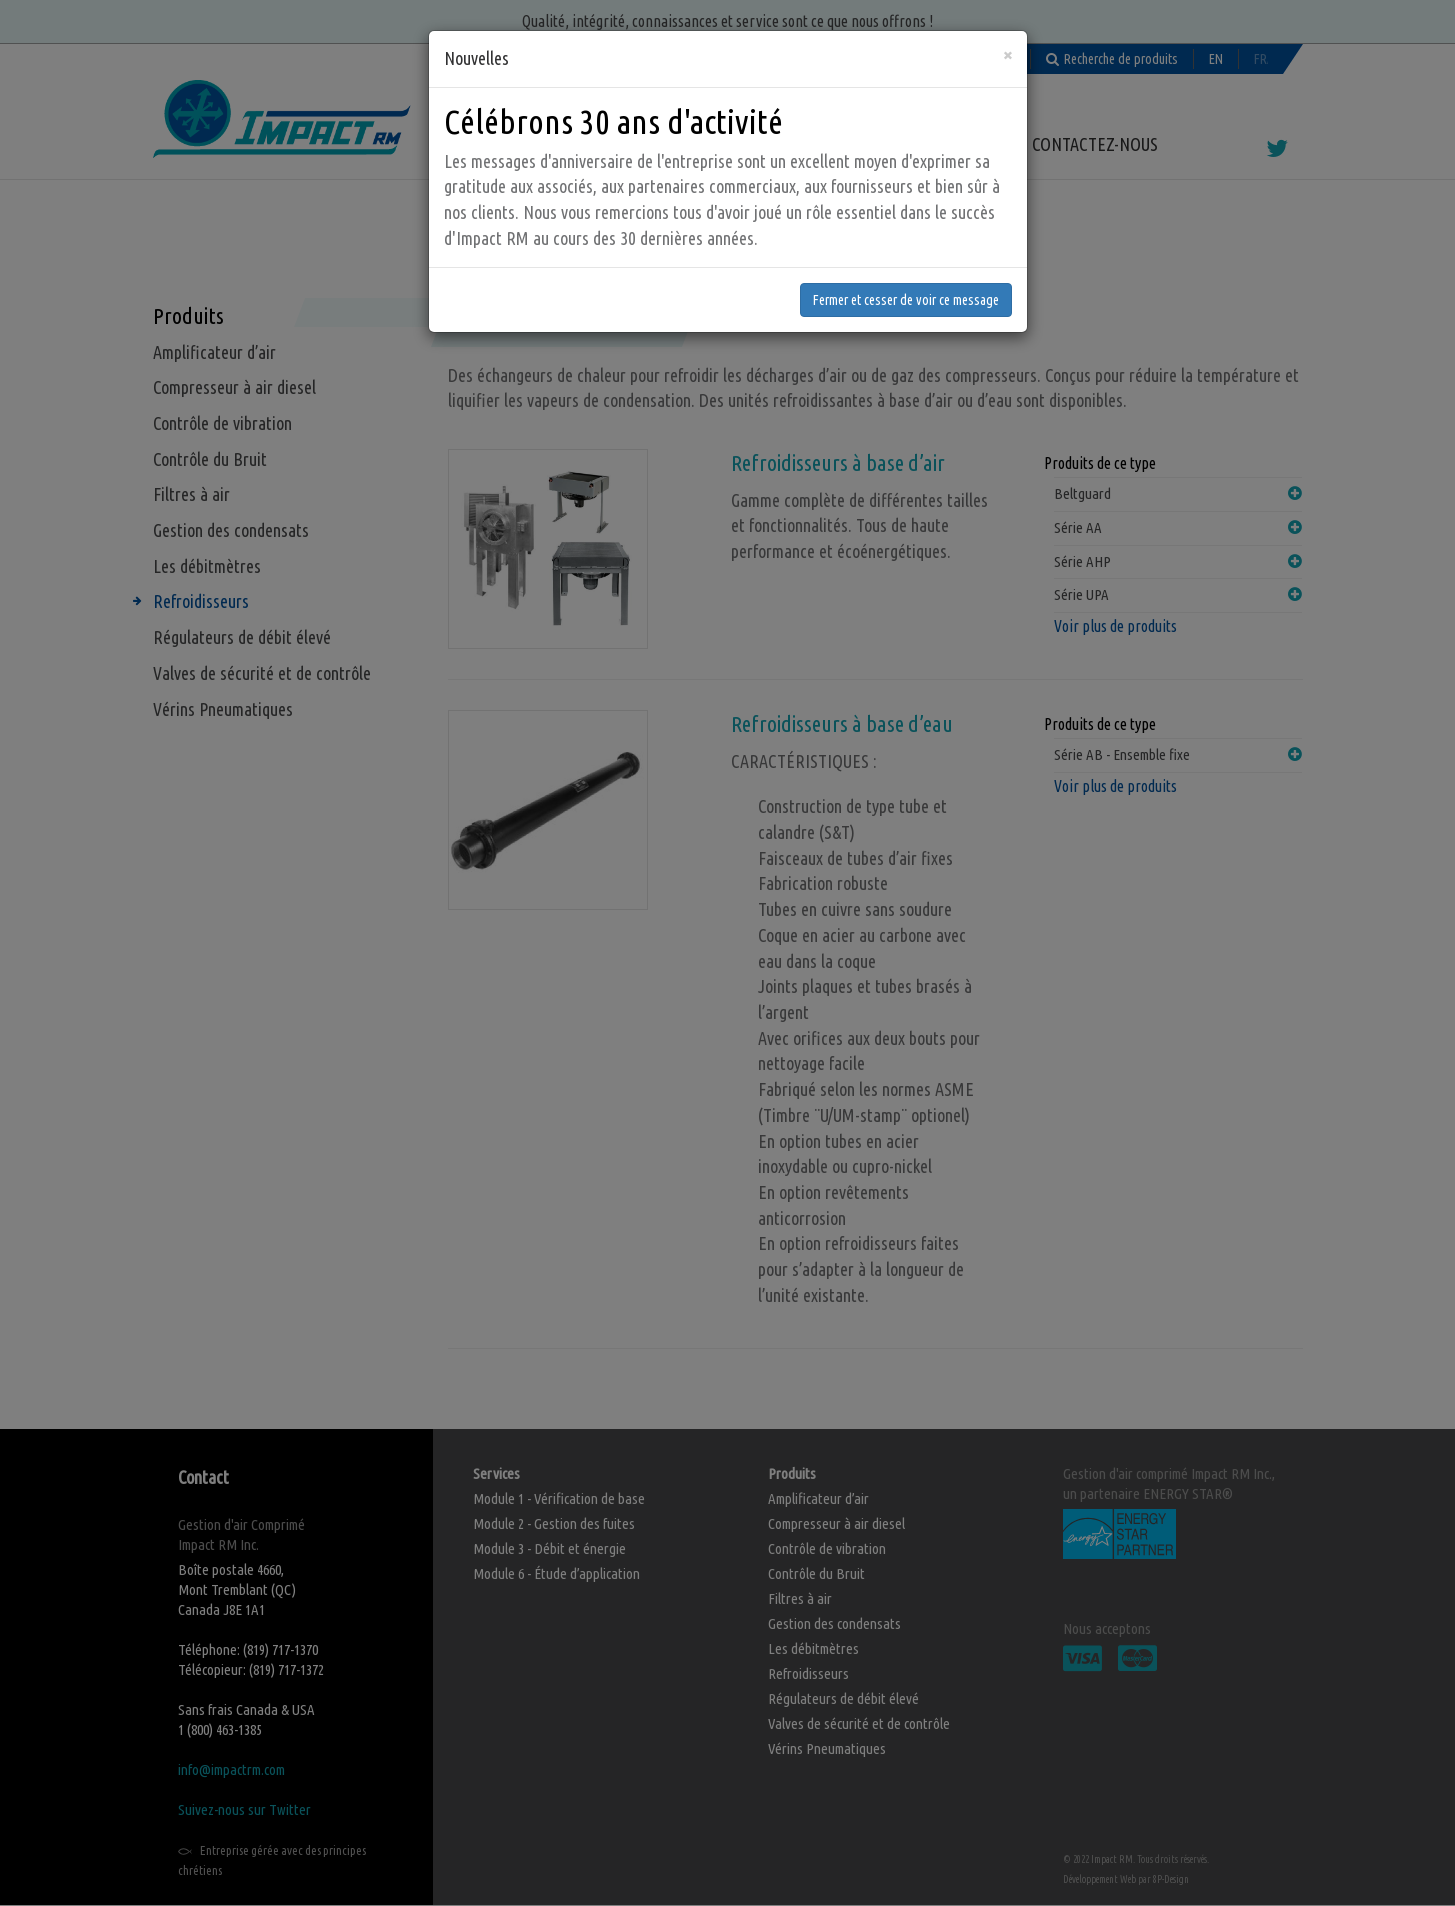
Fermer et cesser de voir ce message (906, 250)
